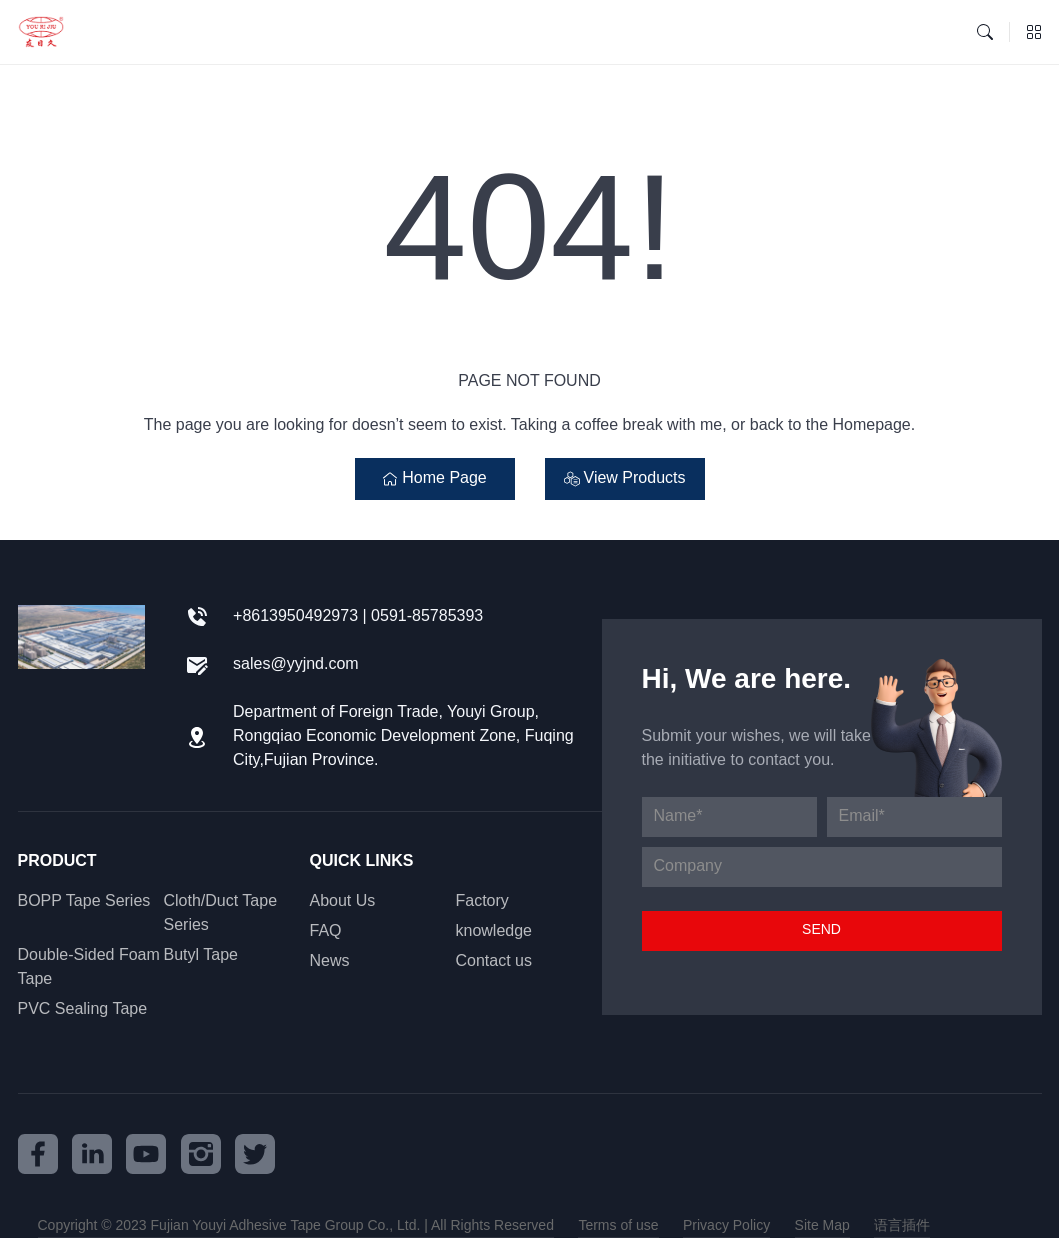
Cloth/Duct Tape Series (221, 913)
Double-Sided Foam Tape (89, 967)
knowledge (494, 931)
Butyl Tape (201, 955)
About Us (343, 901)
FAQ (326, 931)
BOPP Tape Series (84, 901)
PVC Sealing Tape (83, 1009)
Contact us (494, 961)
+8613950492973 (295, 616)
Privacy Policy (726, 1226)
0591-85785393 (427, 616)
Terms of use (618, 1226)
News (330, 961)
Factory (482, 901)
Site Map (822, 1226)
